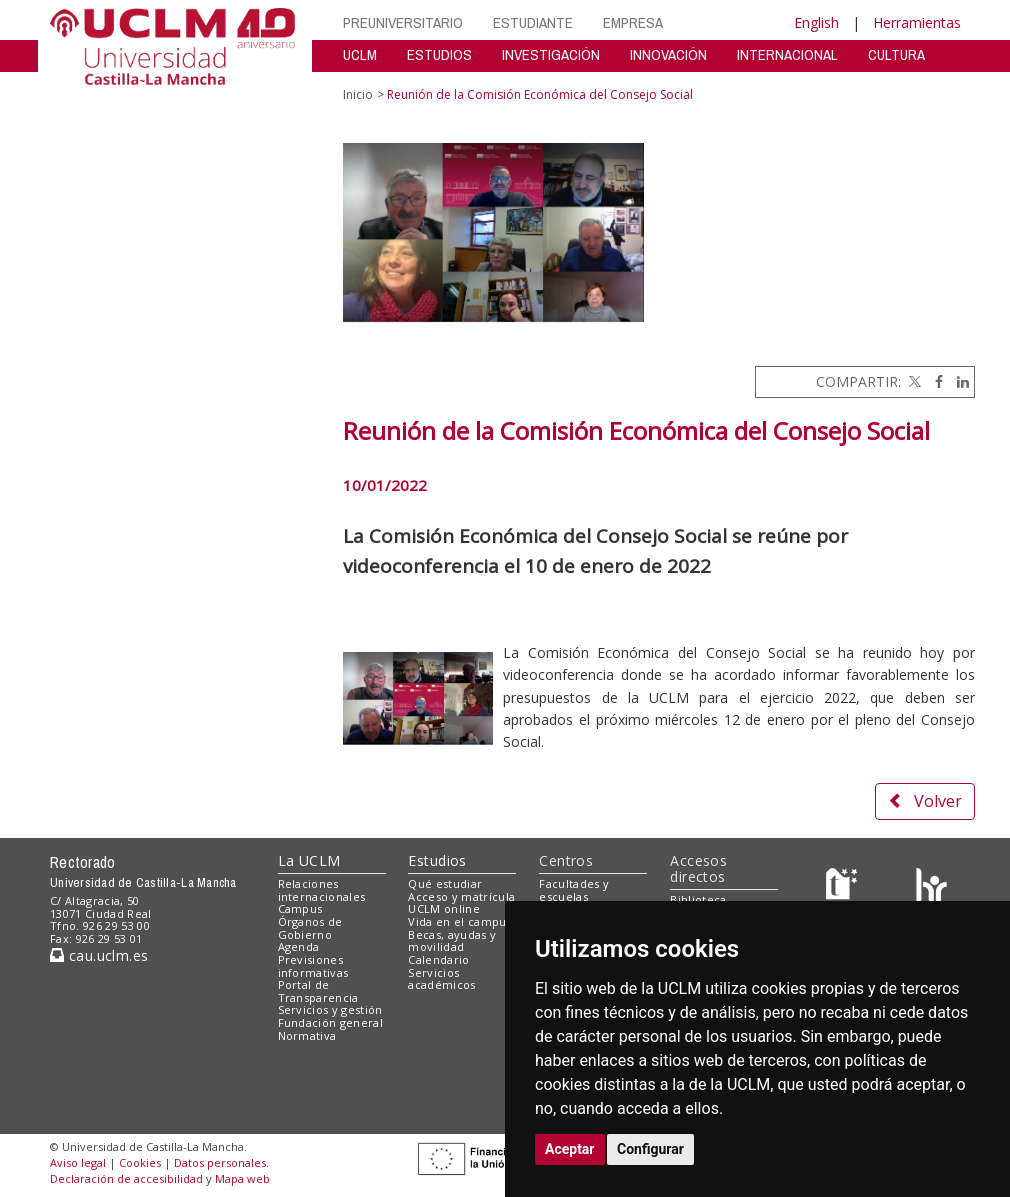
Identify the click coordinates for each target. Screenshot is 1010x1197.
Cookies (140, 1162)
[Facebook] (934, 381)
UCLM (360, 54)
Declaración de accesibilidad (126, 1178)
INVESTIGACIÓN (551, 54)
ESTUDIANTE (533, 22)
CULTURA (896, 54)
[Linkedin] (958, 381)
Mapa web (242, 1178)
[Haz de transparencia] (844, 887)
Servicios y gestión (330, 1009)
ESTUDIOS (439, 54)
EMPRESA (633, 22)
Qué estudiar (445, 883)
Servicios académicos (441, 979)
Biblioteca (698, 899)
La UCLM (309, 860)
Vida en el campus (460, 921)
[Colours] (931, 887)
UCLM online (444, 908)
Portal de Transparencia (318, 991)
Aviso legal (78, 1162)
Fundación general (331, 1022)
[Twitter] (913, 381)
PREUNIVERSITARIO (403, 22)
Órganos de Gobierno (310, 928)
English (816, 22)
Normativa (307, 1035)
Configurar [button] (650, 1149)
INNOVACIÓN (668, 54)
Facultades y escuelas (574, 890)
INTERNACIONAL (787, 54)
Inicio (358, 94)
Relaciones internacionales (322, 890)
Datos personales (220, 1162)
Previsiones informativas (313, 966)
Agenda (299, 946)
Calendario (438, 959)
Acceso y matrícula (461, 896)
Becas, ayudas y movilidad (452, 941)
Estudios (437, 860)
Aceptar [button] (570, 1149)
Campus (300, 908)
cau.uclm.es (99, 955)
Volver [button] (925, 801)
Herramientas (917, 22)
